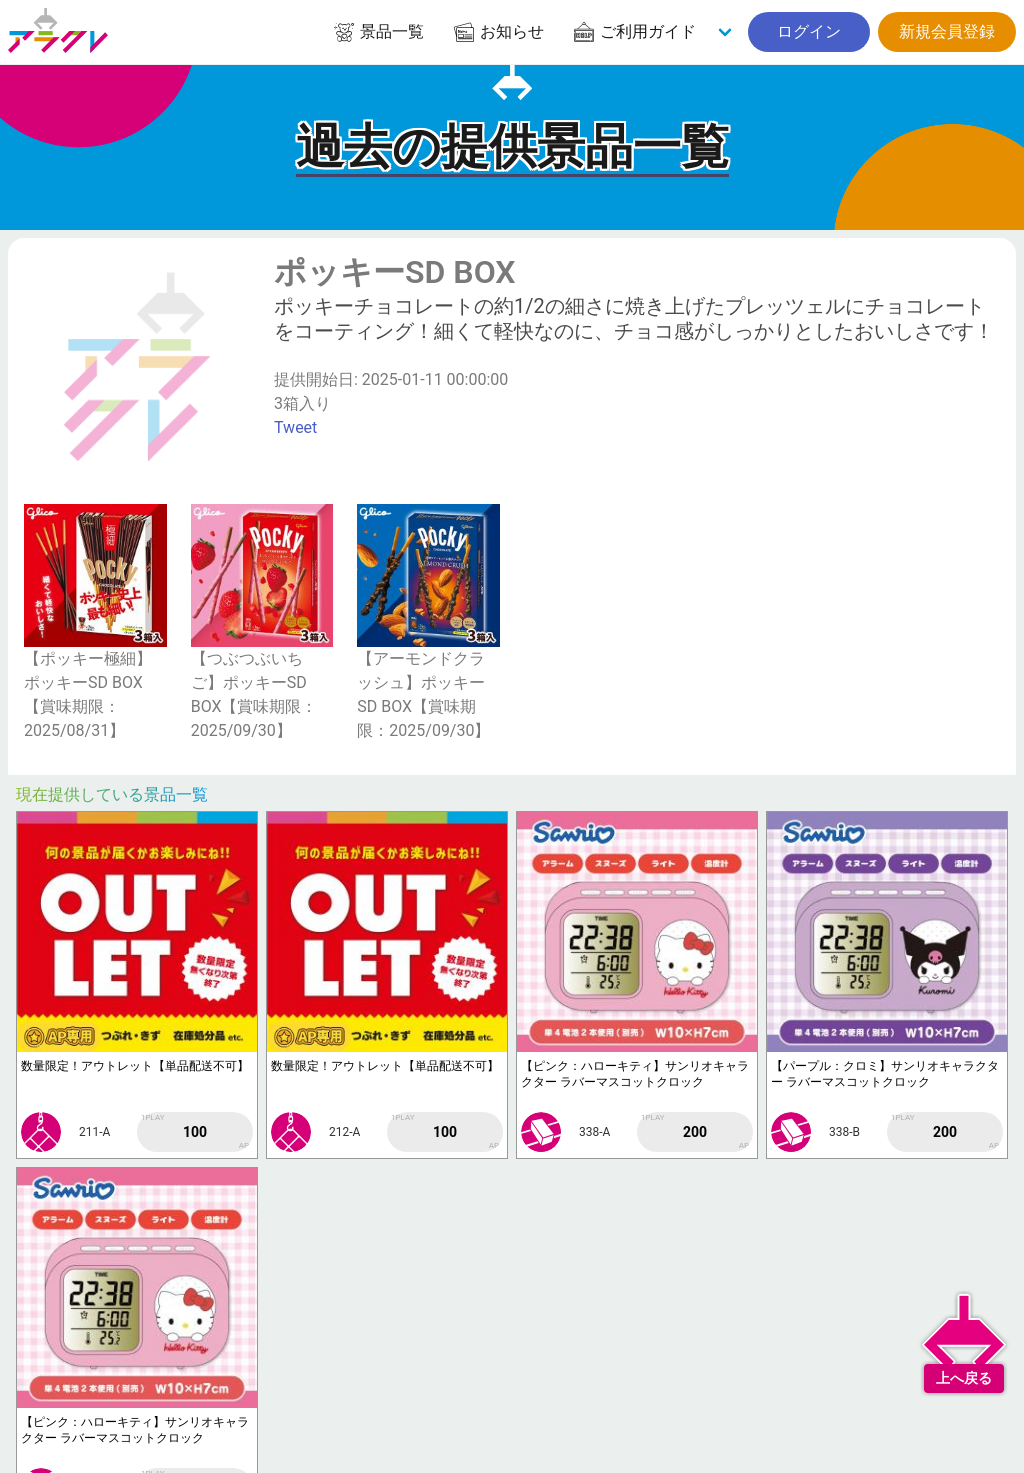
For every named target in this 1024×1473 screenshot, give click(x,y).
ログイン (809, 31)
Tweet (295, 427)
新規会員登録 (947, 31)
